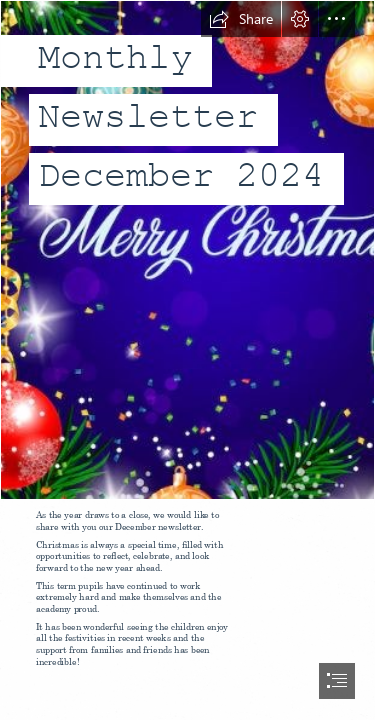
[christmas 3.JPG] (187, 250)
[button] (241, 19)
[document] (187, 360)
